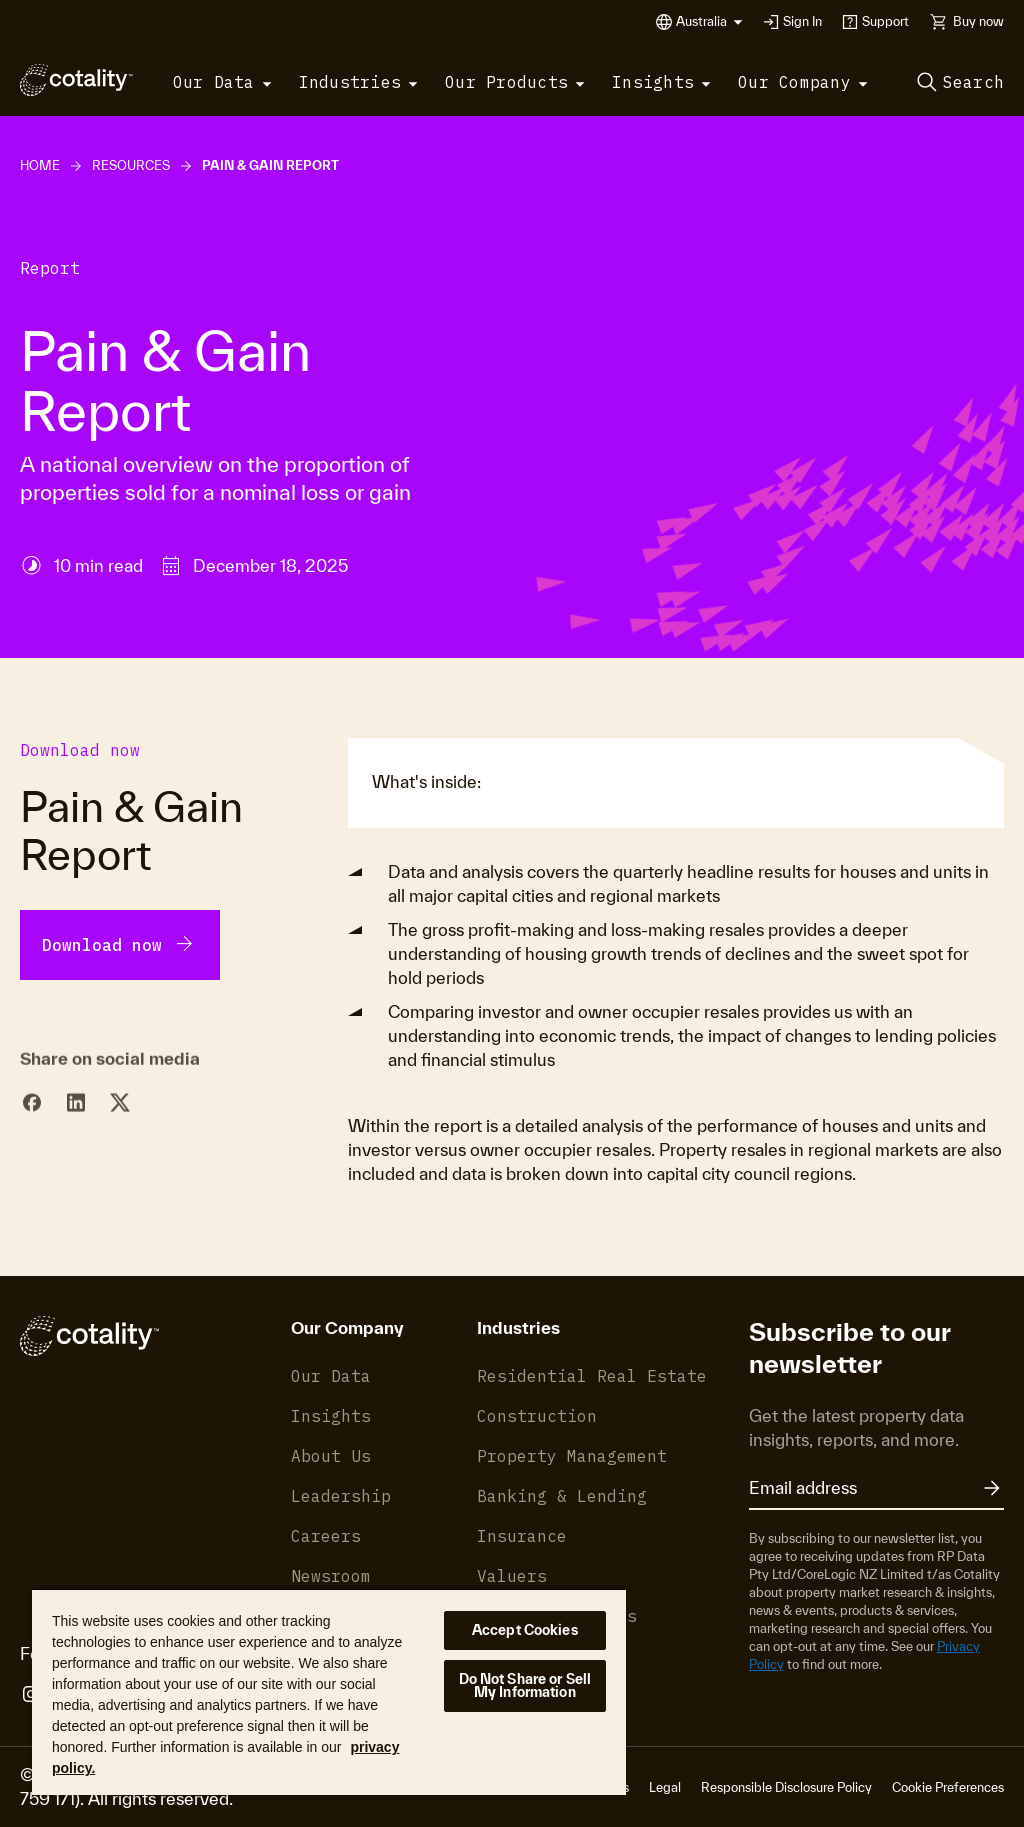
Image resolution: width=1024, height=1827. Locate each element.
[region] (329, 1691)
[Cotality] (76, 80)
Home (40, 165)
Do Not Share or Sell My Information (525, 1685)
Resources (131, 165)
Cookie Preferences (948, 1787)
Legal (665, 1787)
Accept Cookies (525, 1630)
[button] (709, 22)
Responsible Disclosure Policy (786, 1787)
